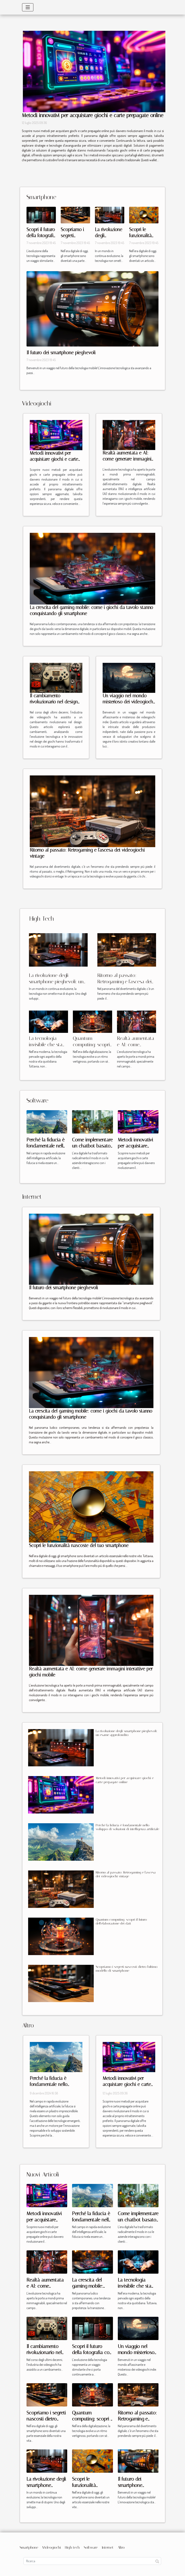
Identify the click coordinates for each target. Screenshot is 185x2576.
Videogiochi (51, 2547)
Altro (121, 2547)
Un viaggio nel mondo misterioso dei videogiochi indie (128, 702)
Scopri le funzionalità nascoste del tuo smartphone (79, 1545)
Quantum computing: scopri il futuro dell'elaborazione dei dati (121, 1921)
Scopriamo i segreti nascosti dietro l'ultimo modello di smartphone (126, 1969)
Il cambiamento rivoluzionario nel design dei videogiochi (54, 702)
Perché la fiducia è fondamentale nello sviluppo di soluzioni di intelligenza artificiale (127, 1827)
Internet (108, 2547)
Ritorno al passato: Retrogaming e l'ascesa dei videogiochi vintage (124, 981)
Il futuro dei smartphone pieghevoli (61, 352)
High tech (72, 2547)
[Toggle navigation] (27, 7)
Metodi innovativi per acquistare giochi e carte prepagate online (92, 115)
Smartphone (29, 2547)
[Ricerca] (92, 2561)
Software (91, 2547)
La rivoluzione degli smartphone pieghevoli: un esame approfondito (56, 981)
